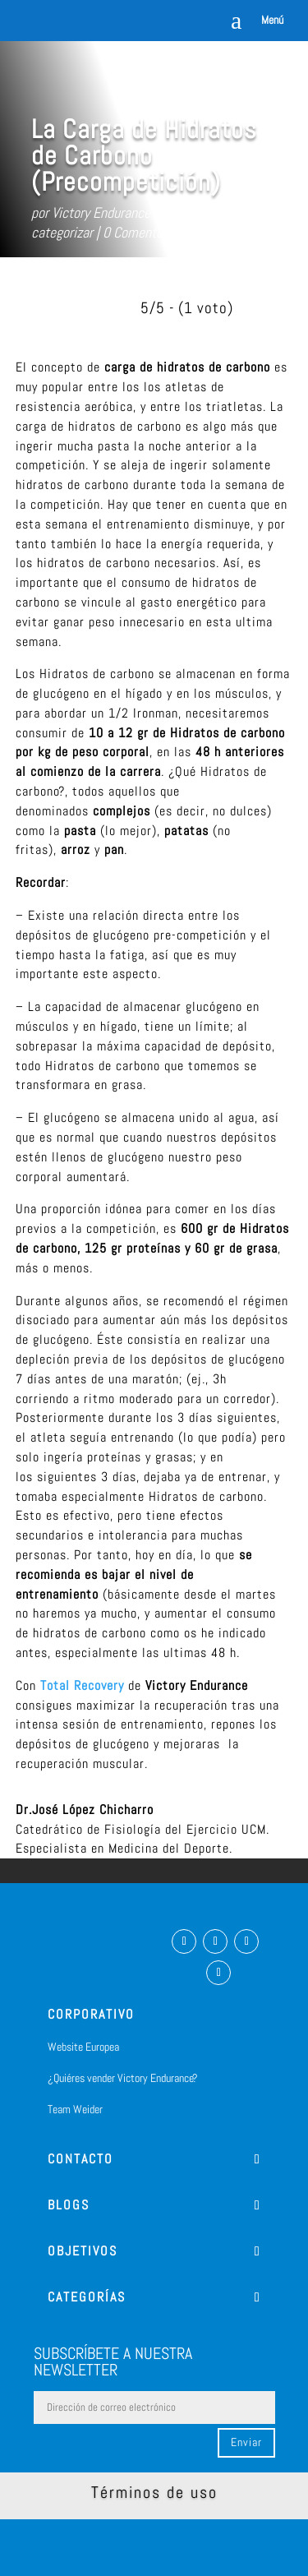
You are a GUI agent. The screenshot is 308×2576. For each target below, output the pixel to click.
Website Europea (83, 2046)
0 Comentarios (143, 232)
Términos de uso (154, 2492)
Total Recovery (82, 1685)
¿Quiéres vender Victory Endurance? (123, 2077)
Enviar (246, 2442)
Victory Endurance (101, 212)
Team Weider (75, 2109)
